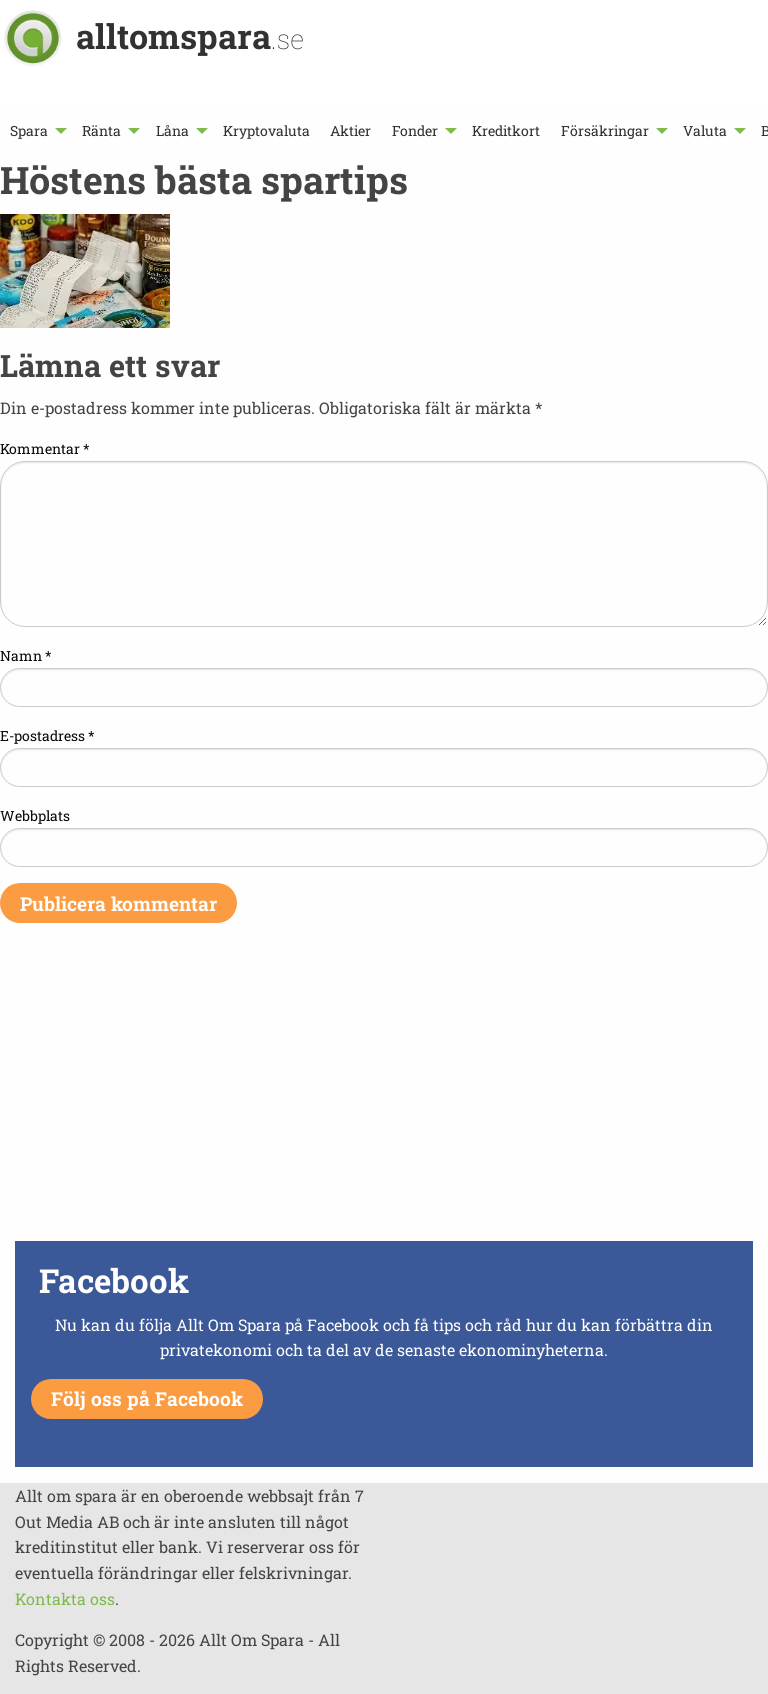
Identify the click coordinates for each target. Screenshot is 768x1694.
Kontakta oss (65, 1598)
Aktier (350, 130)
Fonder (415, 130)
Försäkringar (605, 130)
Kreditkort (506, 130)
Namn (26, 655)
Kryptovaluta (266, 130)
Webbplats (35, 815)
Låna (172, 130)
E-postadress (47, 735)
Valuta (705, 130)
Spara (29, 130)
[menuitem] (36, 130)
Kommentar (45, 448)
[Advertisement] (384, 1095)
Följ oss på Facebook (147, 1398)
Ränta (101, 130)
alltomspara (190, 35)
